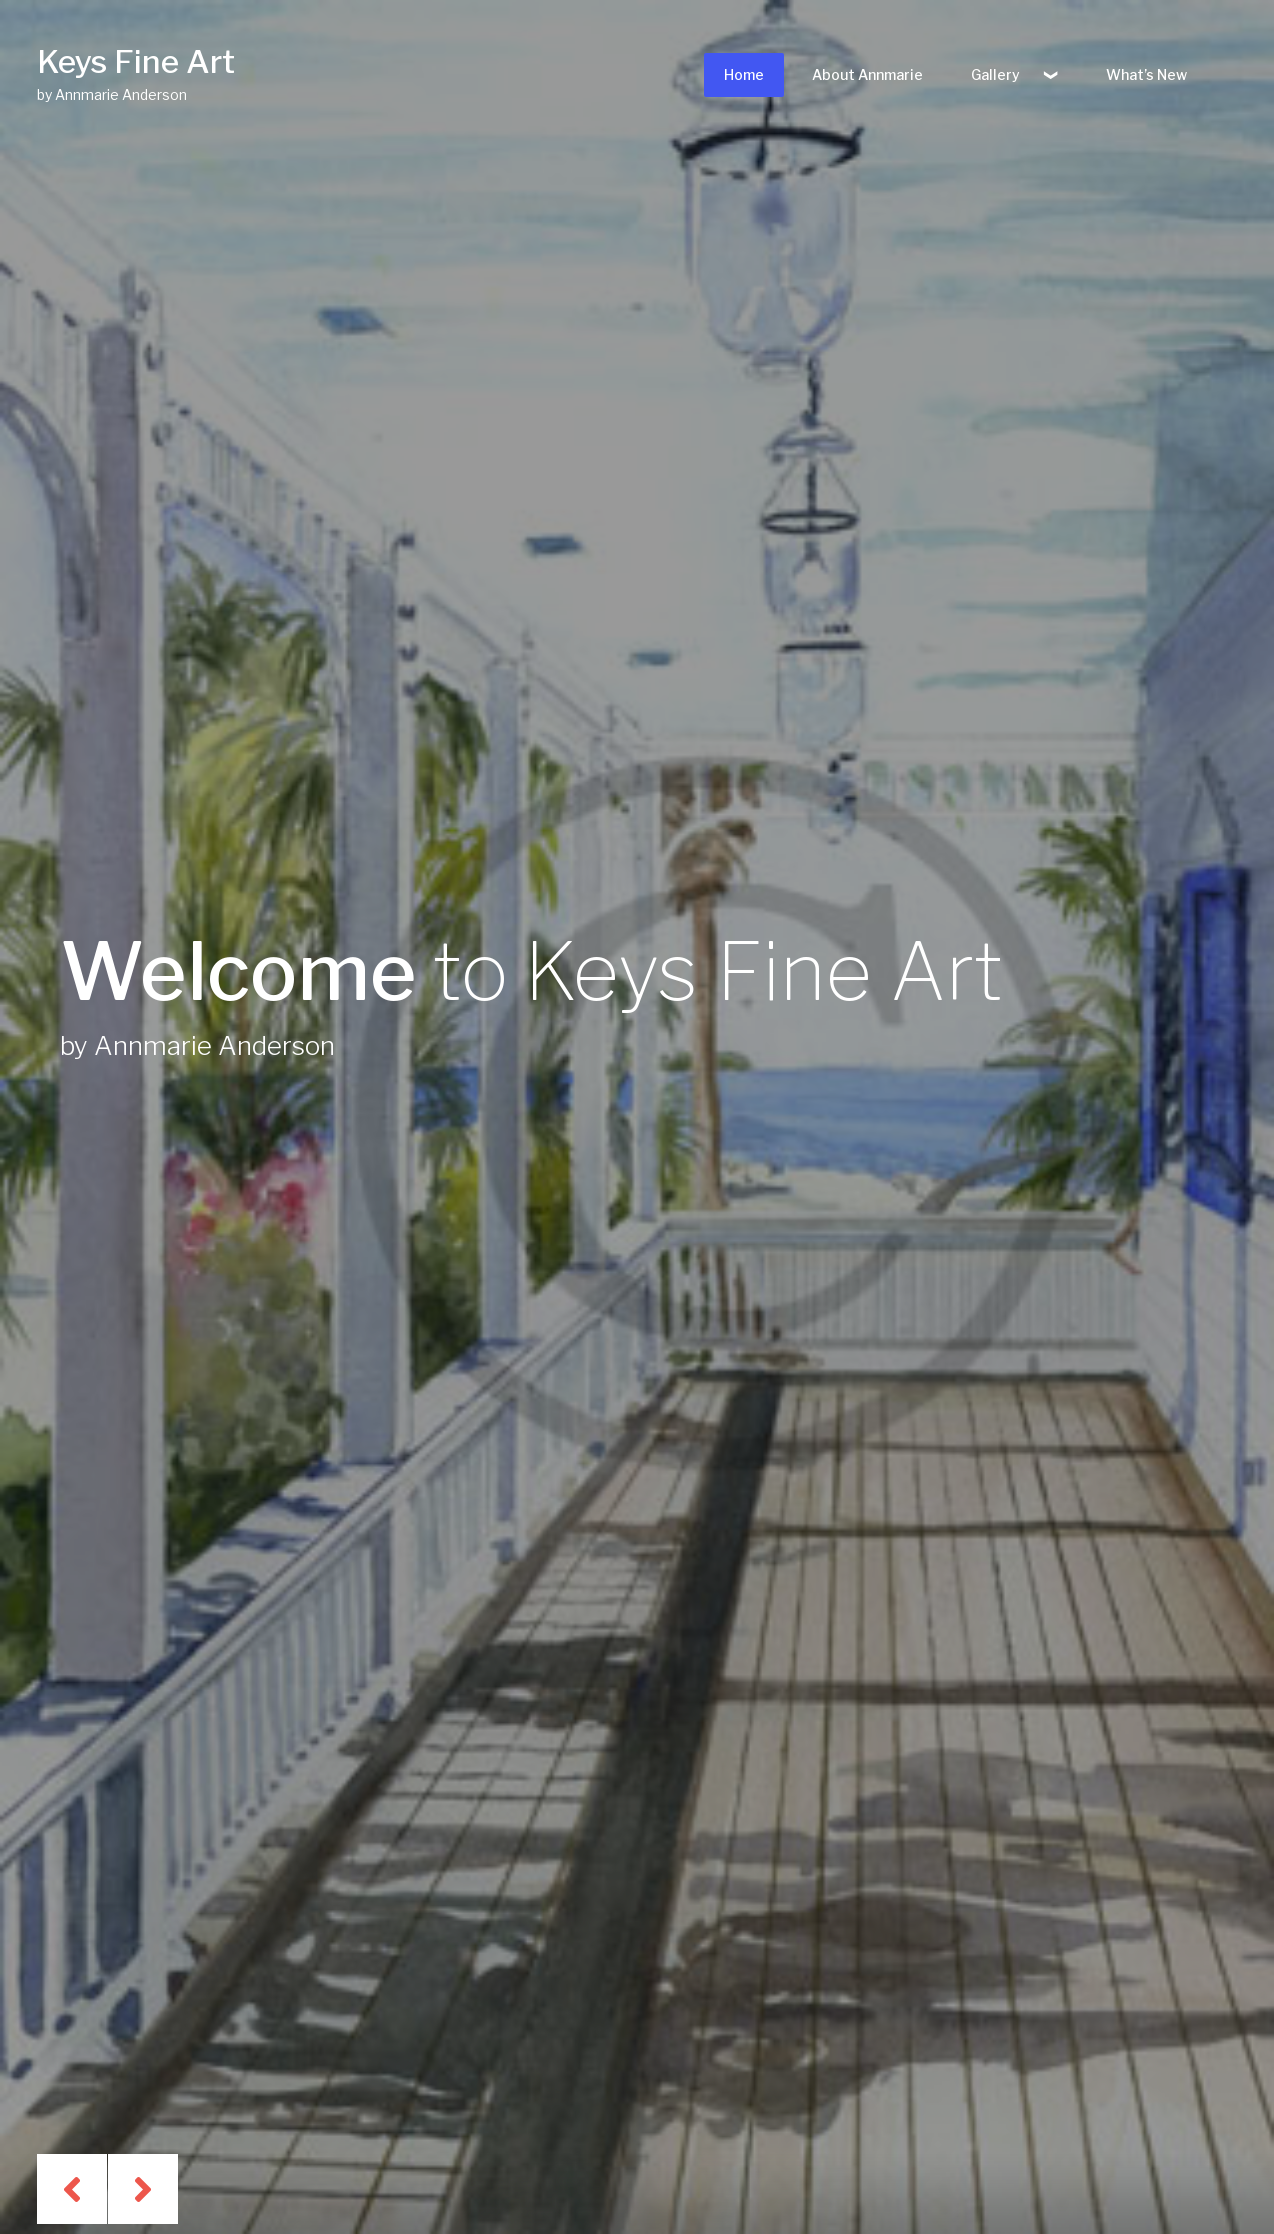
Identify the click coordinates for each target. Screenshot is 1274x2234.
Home (744, 74)
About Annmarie (867, 74)
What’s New (1146, 74)
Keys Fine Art (136, 61)
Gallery (995, 74)
